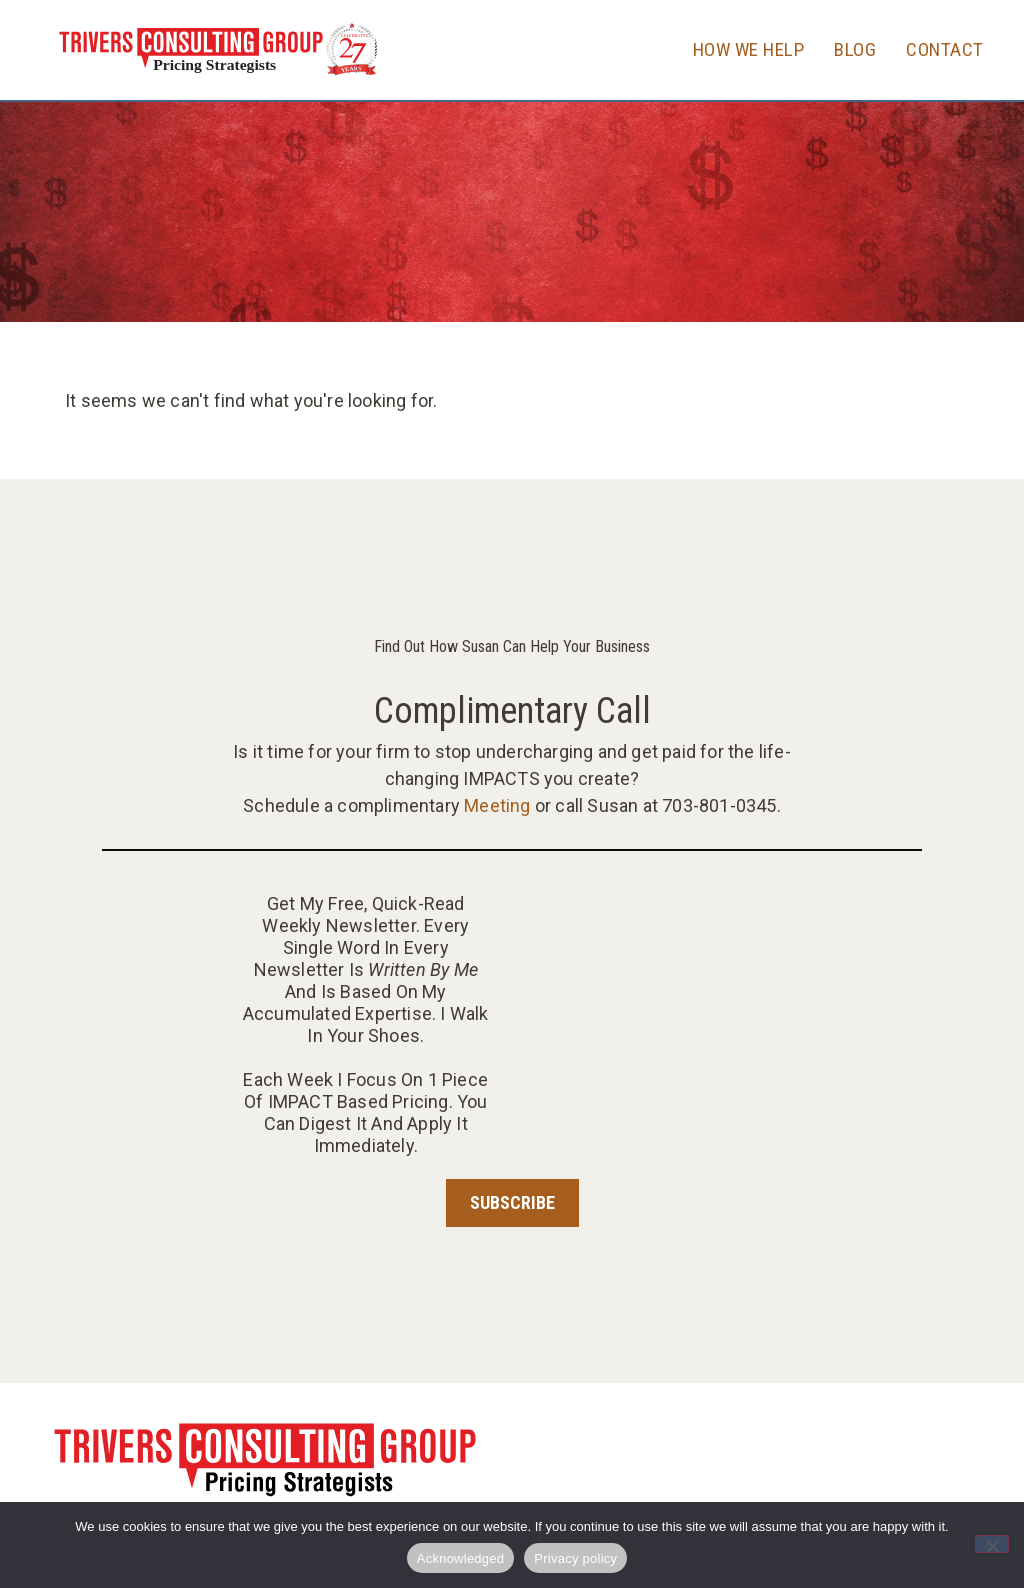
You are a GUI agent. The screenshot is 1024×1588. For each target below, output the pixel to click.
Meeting (497, 805)
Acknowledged (461, 1558)
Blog (855, 49)
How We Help (749, 49)
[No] (992, 1544)
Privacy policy (575, 1558)
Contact (945, 49)
